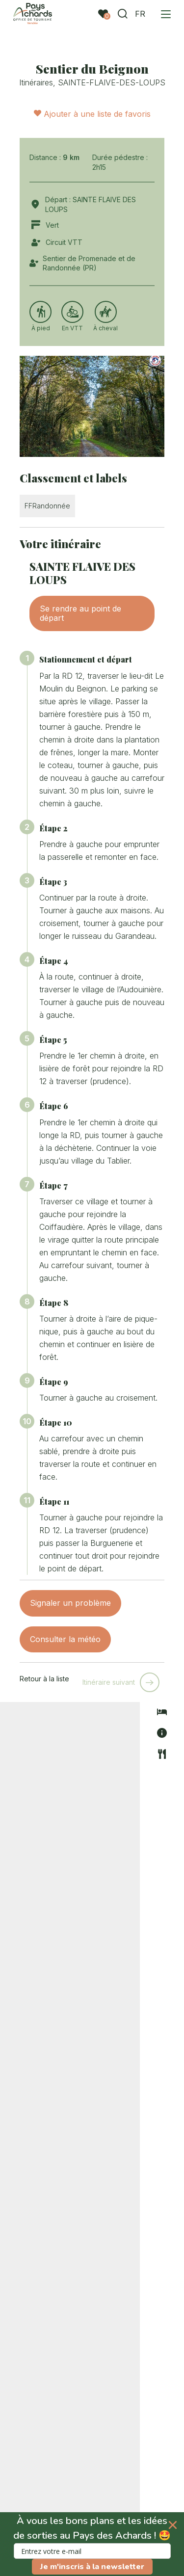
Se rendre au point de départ (80, 613)
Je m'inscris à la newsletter (92, 2566)
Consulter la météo (65, 1639)
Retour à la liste (44, 1678)
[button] (92, 2544)
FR (137, 14)
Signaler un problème (70, 1603)
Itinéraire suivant (108, 1682)
